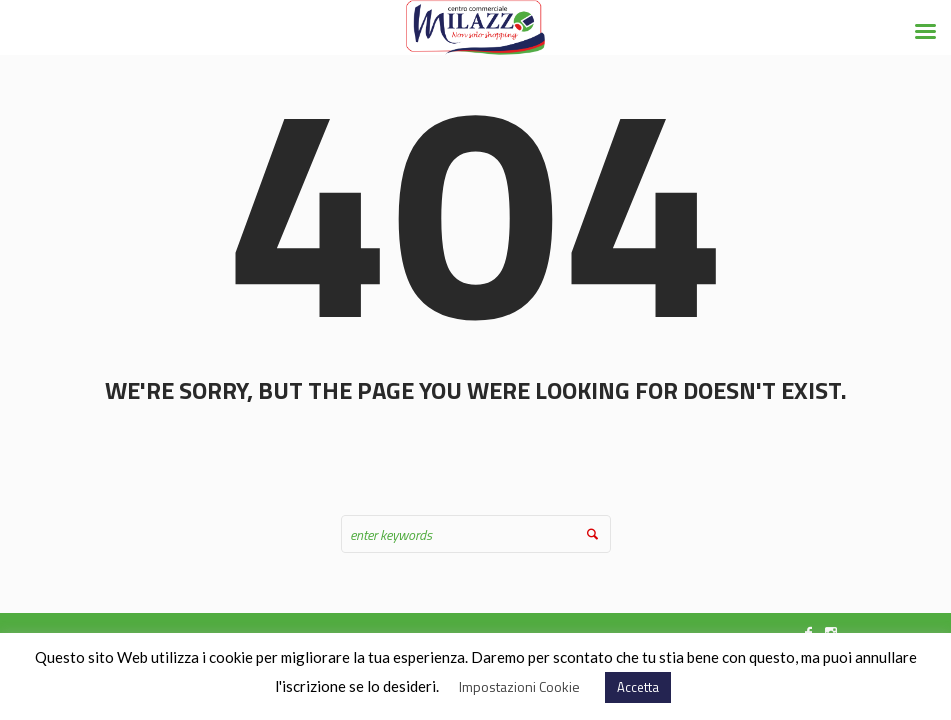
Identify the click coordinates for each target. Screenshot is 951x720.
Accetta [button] (638, 687)
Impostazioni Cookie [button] (519, 686)
